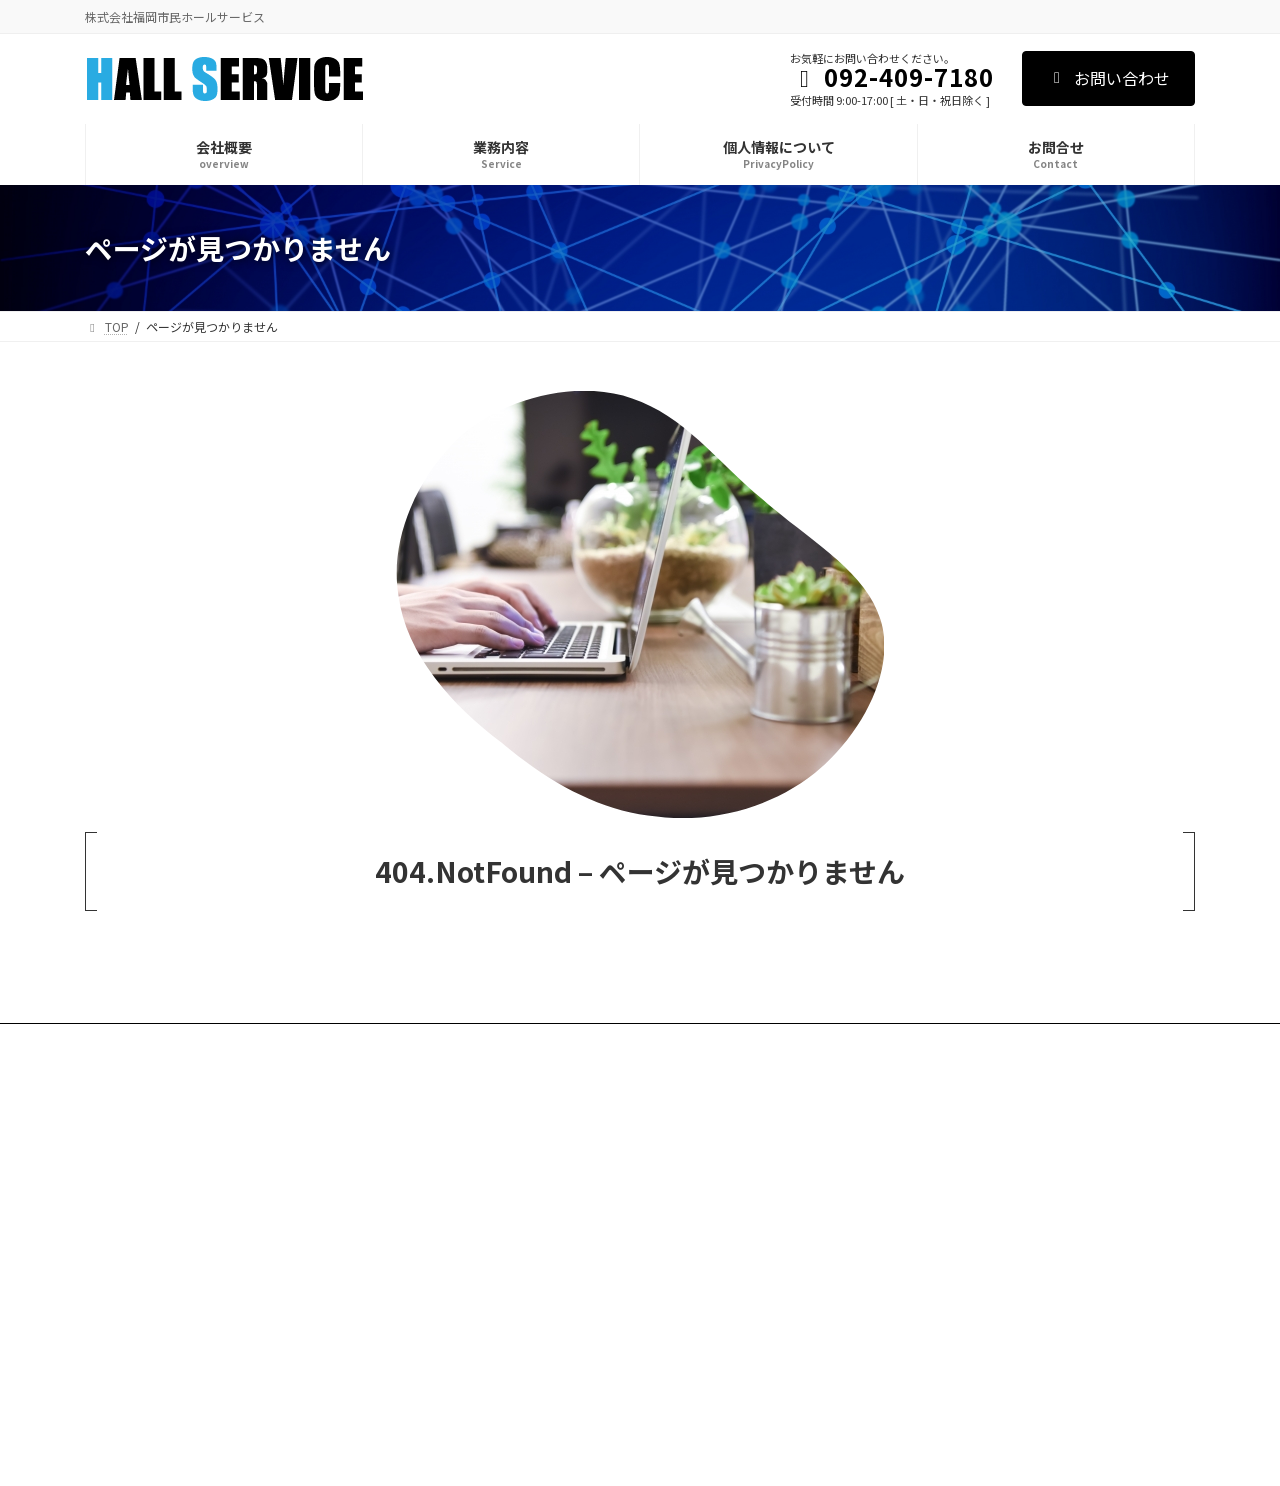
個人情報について (328, 1041)
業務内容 (216, 1041)
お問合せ (440, 1041)
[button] (1020, 1123)
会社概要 (128, 1041)
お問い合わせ (1108, 78)
